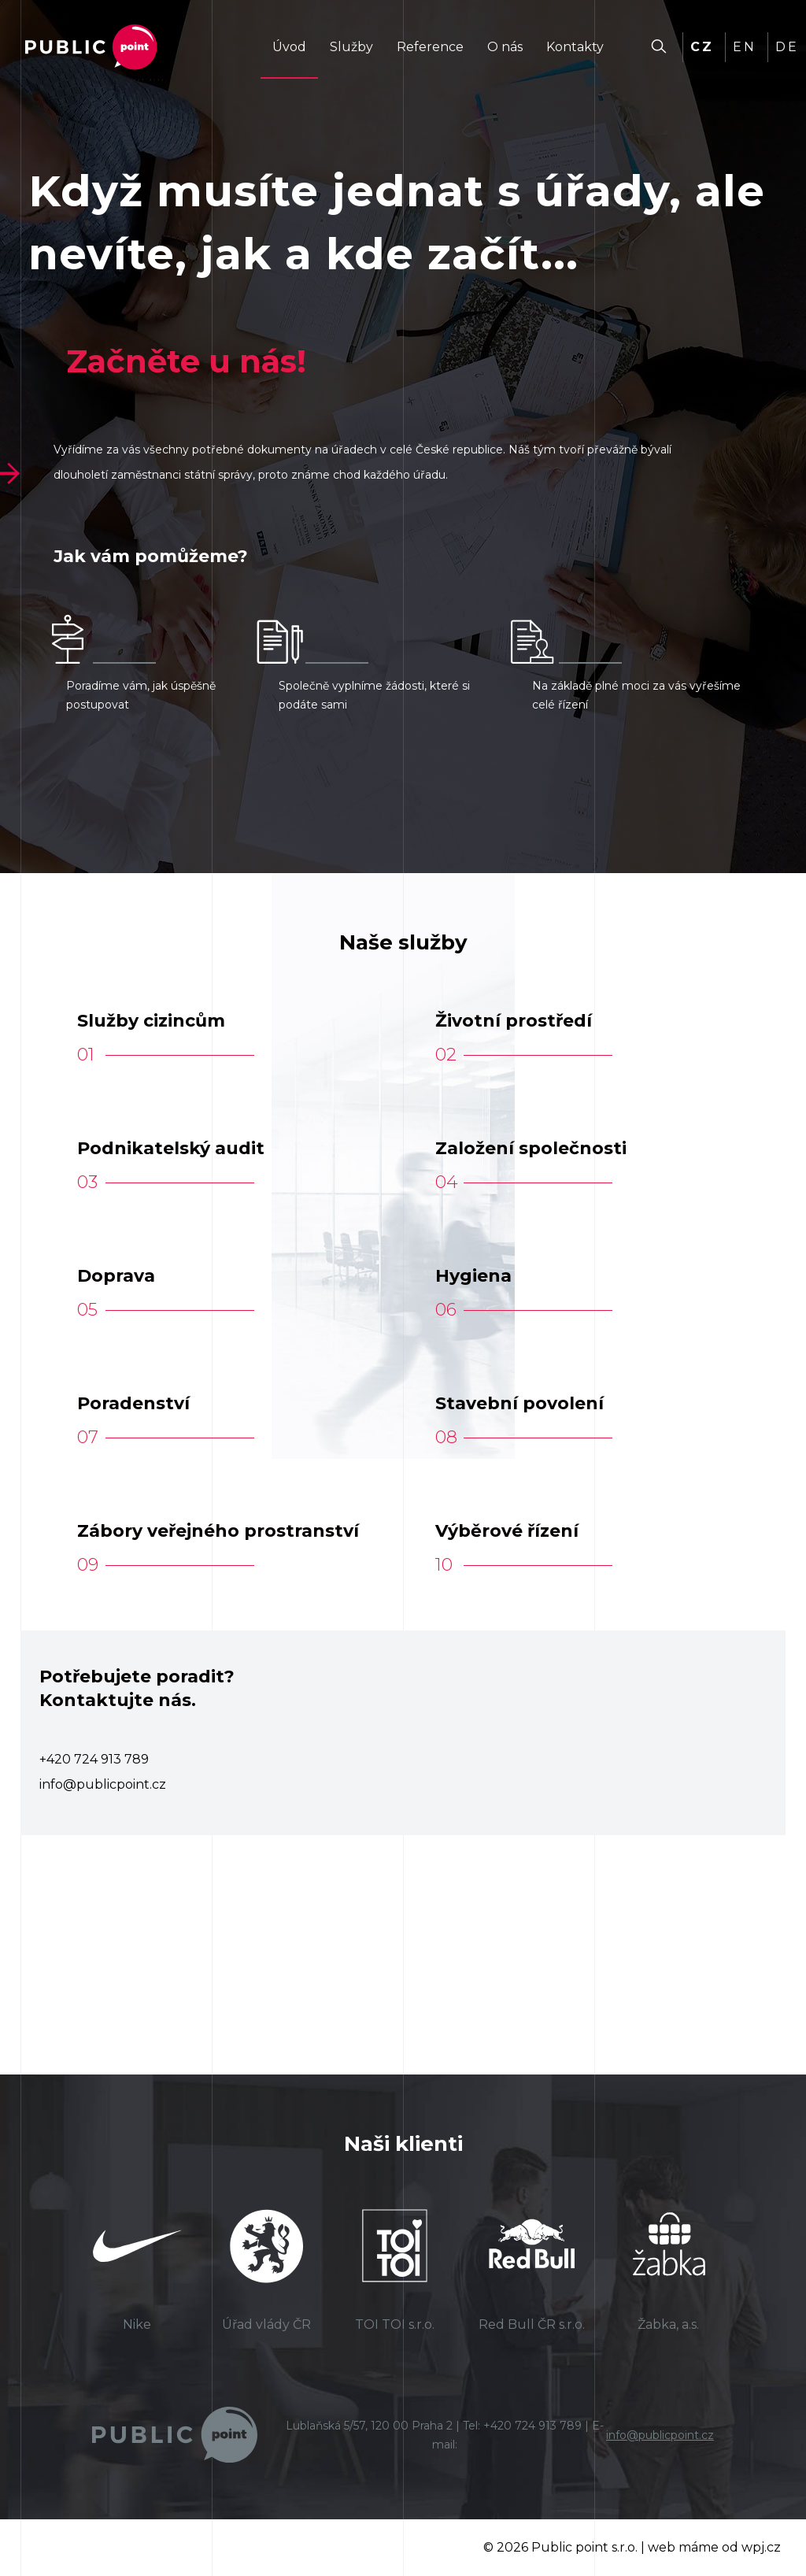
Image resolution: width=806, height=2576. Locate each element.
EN (744, 46)
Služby (351, 46)
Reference (430, 46)
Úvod (289, 46)
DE (787, 46)
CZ (702, 46)
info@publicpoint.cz (660, 2435)
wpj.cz (761, 2547)
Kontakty (575, 46)
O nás (505, 46)
